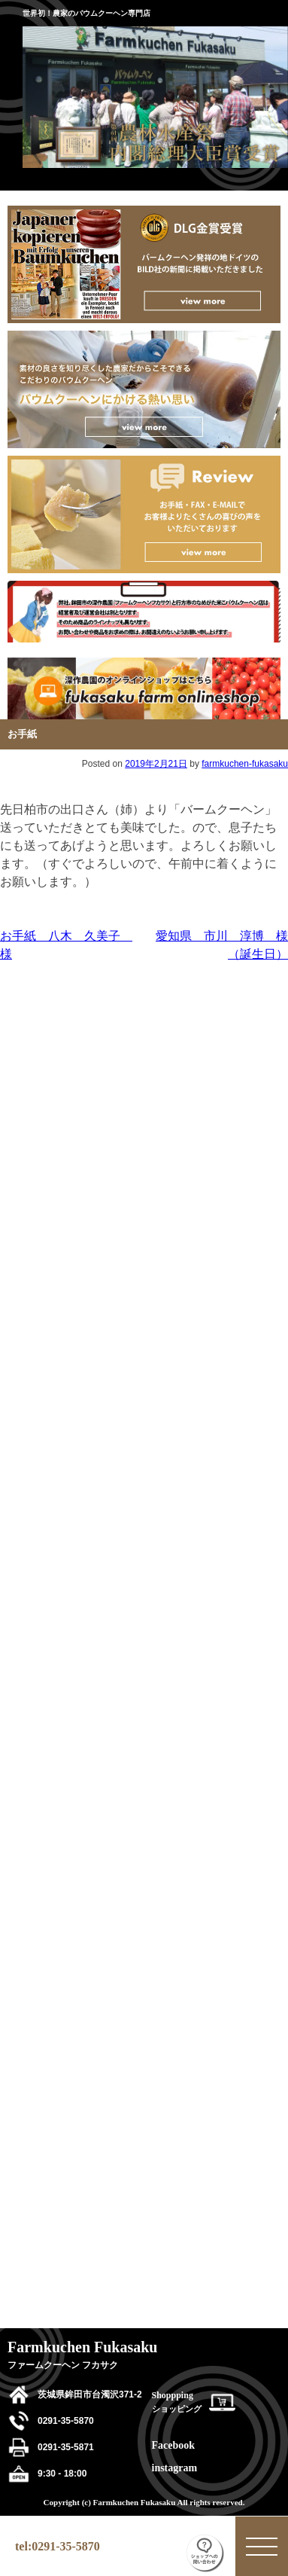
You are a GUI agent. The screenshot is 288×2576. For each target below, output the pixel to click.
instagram (175, 2468)
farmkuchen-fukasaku (245, 763)
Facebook (174, 2445)
